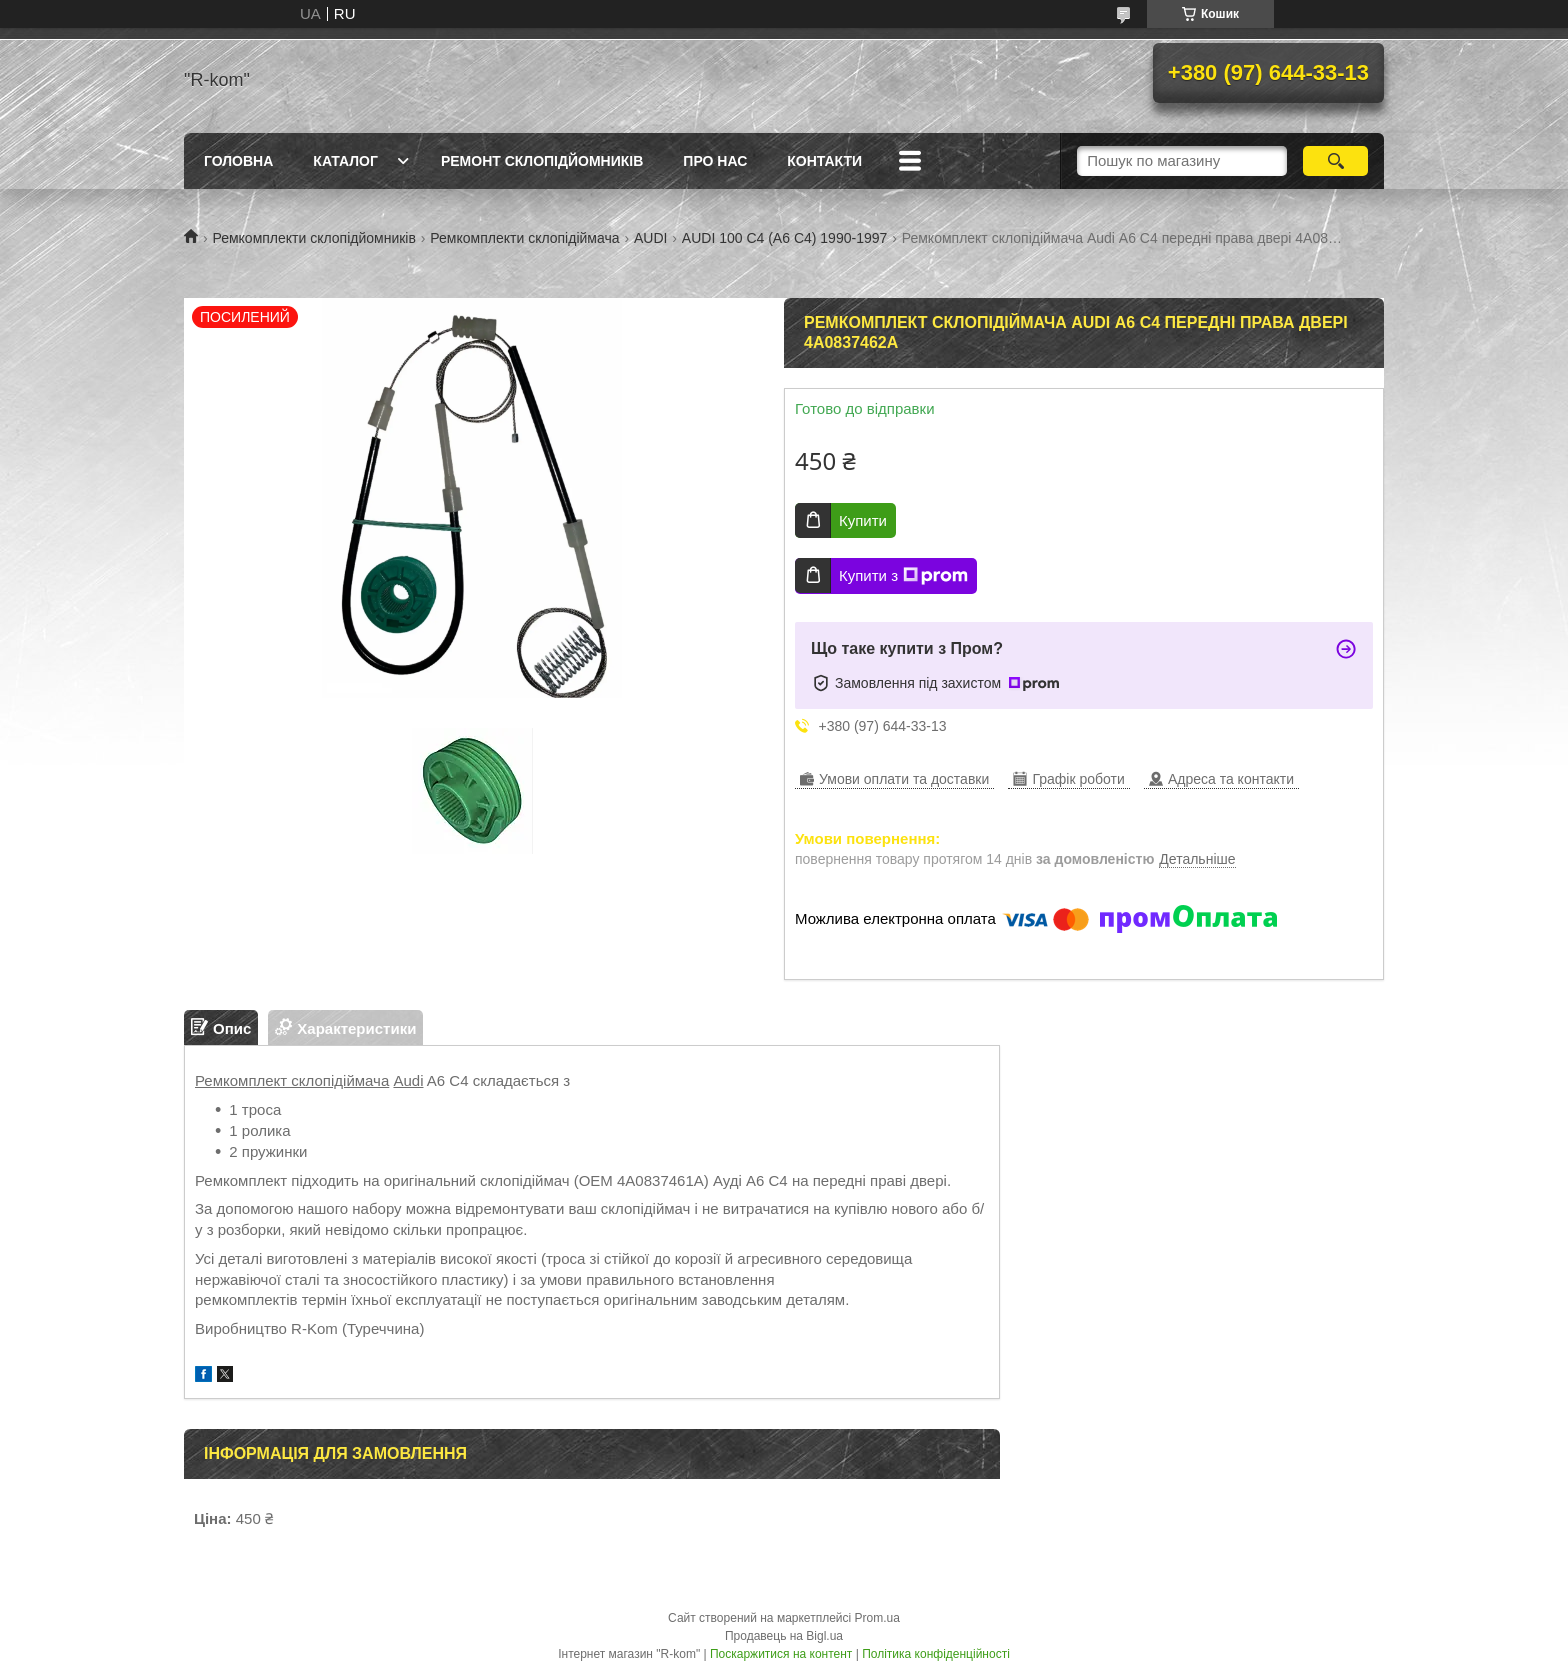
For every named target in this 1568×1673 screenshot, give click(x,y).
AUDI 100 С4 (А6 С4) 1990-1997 (784, 238)
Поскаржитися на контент (781, 1654)
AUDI (650, 238)
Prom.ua (877, 1618)
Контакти (824, 161)
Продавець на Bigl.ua (784, 1636)
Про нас (715, 161)
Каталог (345, 161)
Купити (863, 520)
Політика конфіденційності (936, 1654)
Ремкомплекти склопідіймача (524, 238)
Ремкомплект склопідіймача (292, 1080)
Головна (238, 161)
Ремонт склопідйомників (542, 161)
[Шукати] (1335, 161)
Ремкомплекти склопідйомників (313, 238)
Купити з (903, 576)
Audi (408, 1080)
